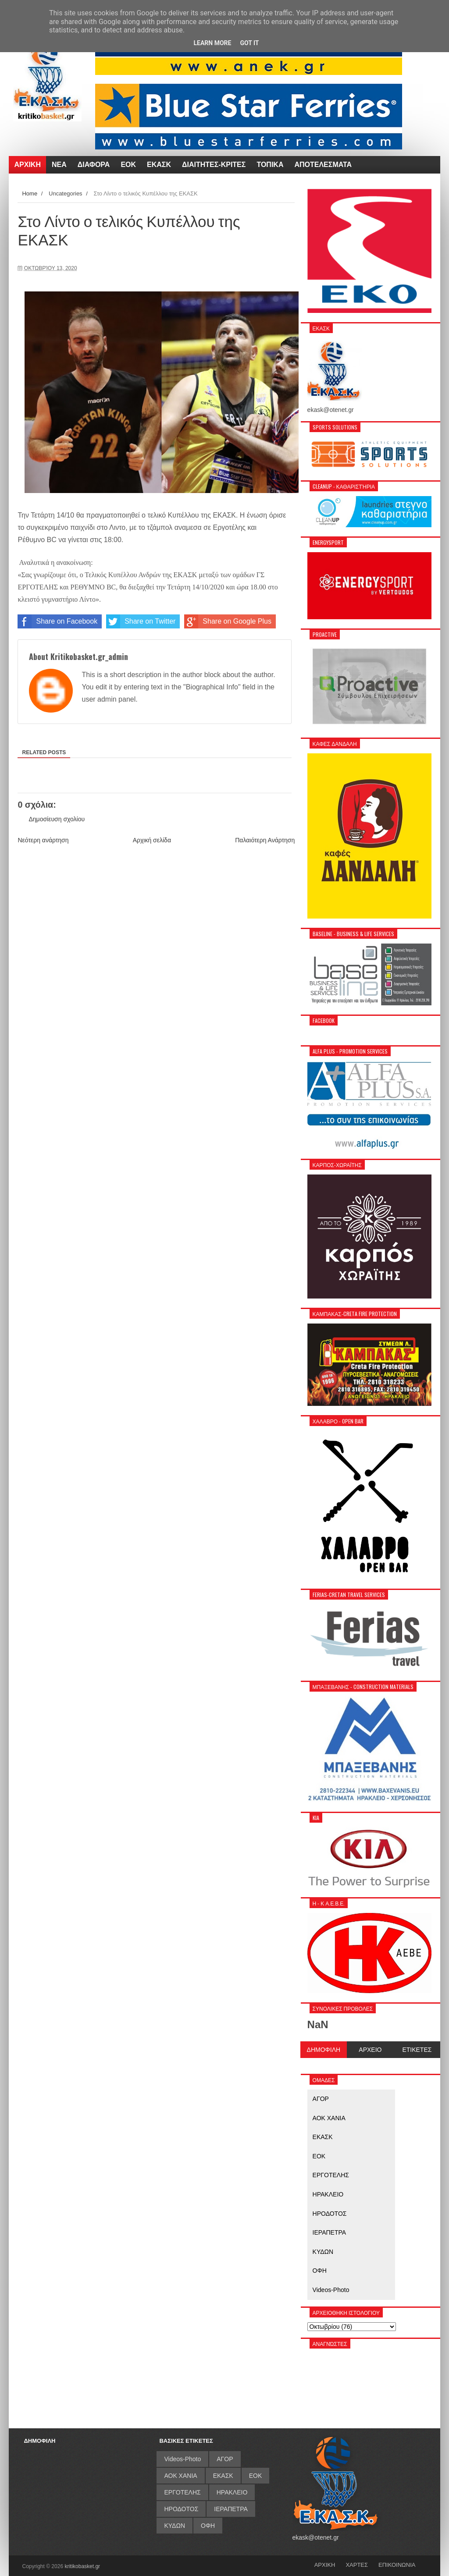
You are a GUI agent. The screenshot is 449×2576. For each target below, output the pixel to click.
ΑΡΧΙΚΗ (324, 2565)
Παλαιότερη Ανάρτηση (265, 840)
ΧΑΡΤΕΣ (357, 2565)
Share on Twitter (140, 621)
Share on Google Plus (227, 621)
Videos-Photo (331, 2289)
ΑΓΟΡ (321, 2098)
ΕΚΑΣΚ (323, 2136)
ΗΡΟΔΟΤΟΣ (330, 2213)
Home (29, 193)
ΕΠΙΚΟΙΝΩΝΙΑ (396, 2565)
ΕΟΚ (319, 2156)
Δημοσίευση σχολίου (57, 819)
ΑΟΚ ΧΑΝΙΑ (329, 2118)
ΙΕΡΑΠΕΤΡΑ (329, 2232)
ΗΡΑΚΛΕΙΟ (328, 2194)
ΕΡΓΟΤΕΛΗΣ (331, 2175)
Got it (249, 42)
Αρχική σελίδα (152, 840)
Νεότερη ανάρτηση (43, 840)
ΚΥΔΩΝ (323, 2251)
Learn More (212, 42)
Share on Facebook (57, 621)
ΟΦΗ (320, 2270)
